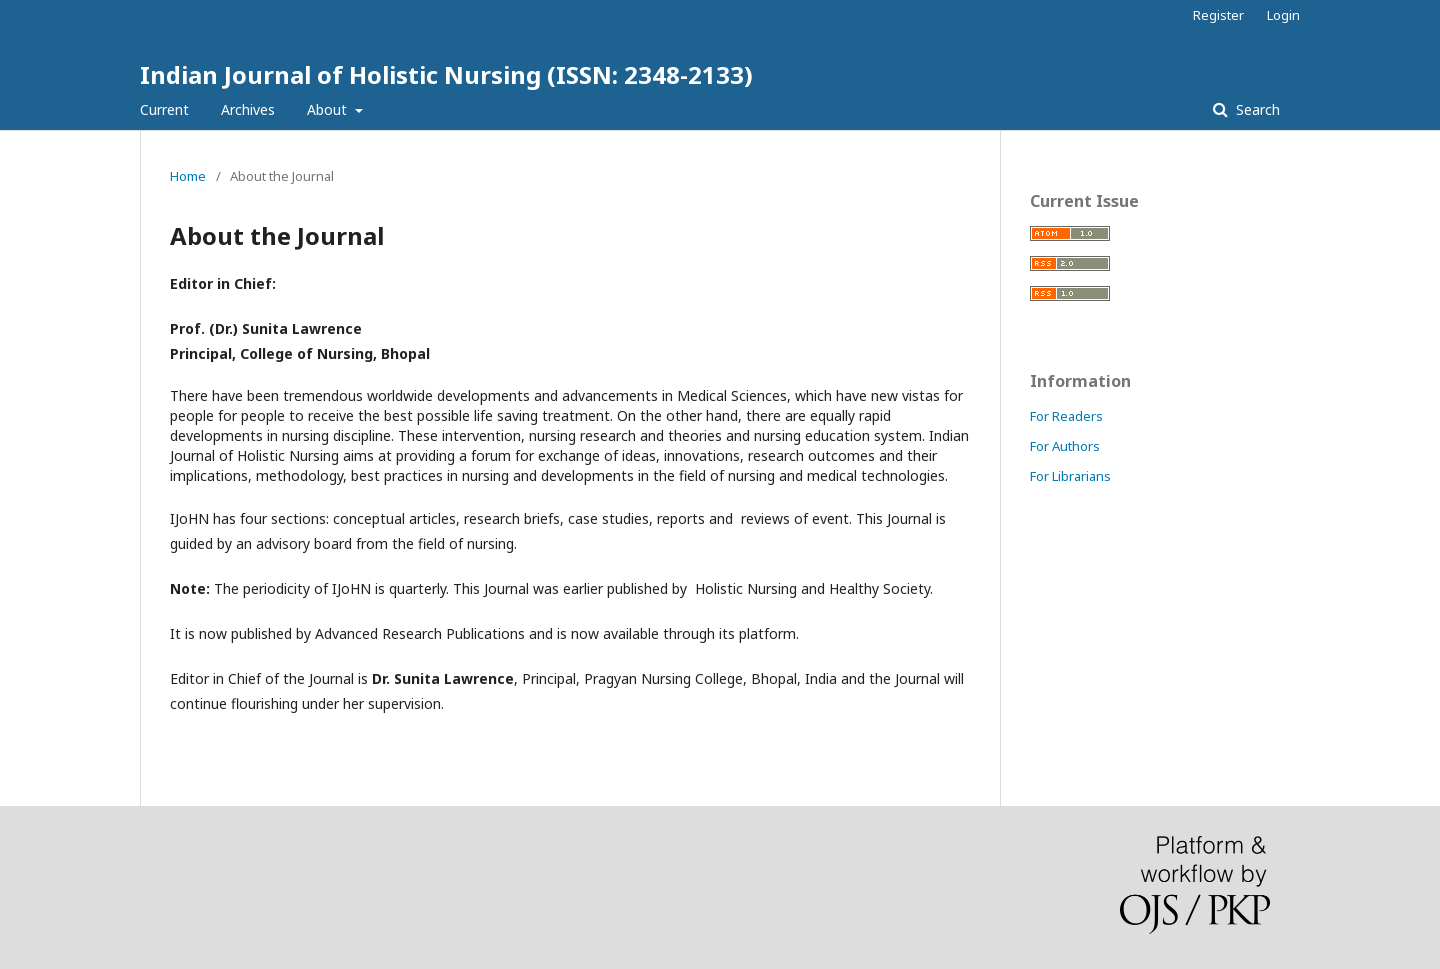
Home (188, 176)
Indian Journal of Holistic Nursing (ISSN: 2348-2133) (446, 74)
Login (1283, 15)
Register (1218, 15)
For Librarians (1070, 476)
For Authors (1065, 446)
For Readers (1066, 416)
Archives (248, 109)
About (329, 109)
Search (1256, 109)
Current (164, 109)
